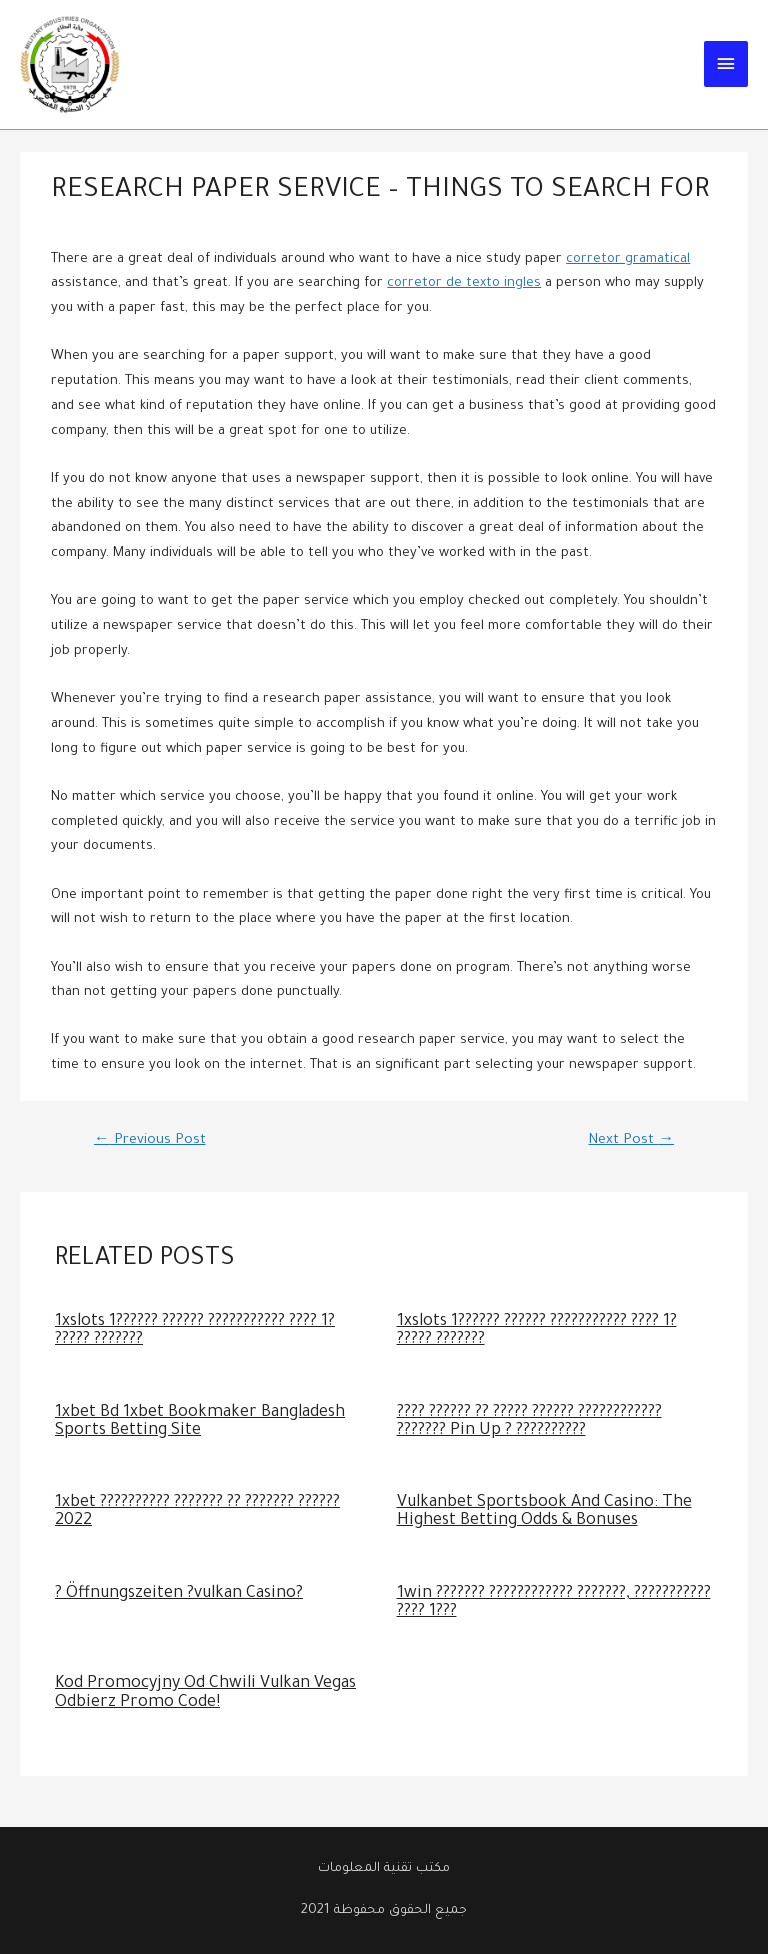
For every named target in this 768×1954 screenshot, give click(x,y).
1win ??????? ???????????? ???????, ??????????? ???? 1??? (554, 1603)
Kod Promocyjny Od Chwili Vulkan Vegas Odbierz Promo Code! (205, 1693)
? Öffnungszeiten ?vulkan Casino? (179, 1594)
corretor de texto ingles (464, 284)
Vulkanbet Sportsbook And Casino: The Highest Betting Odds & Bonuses (544, 1512)
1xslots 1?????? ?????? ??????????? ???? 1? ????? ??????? (195, 1331)
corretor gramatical (628, 260)
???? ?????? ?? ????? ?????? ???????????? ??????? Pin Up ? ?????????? (529, 1422)
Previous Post (150, 1141)
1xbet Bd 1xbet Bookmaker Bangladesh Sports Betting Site (200, 1422)
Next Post (631, 1141)
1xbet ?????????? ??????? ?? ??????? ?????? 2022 (197, 1512)
